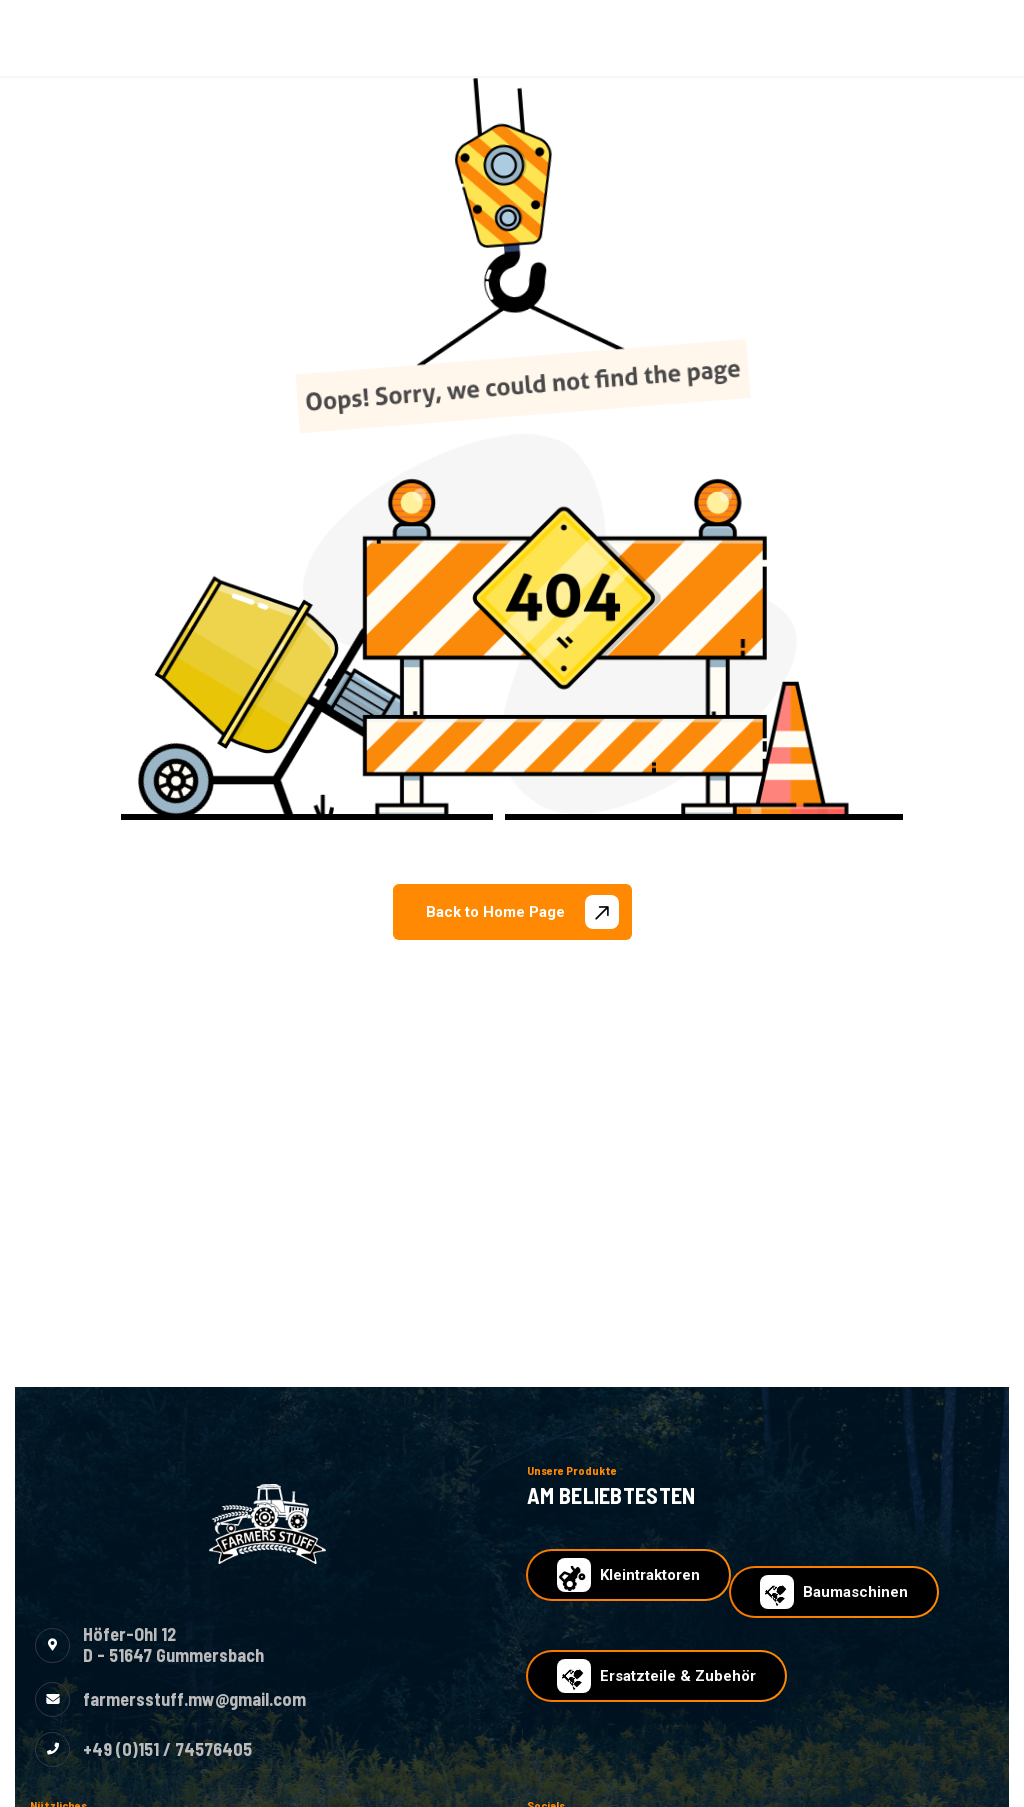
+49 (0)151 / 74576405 (167, 1749)
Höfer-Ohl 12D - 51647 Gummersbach (173, 1645)
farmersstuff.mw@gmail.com (194, 1699)
